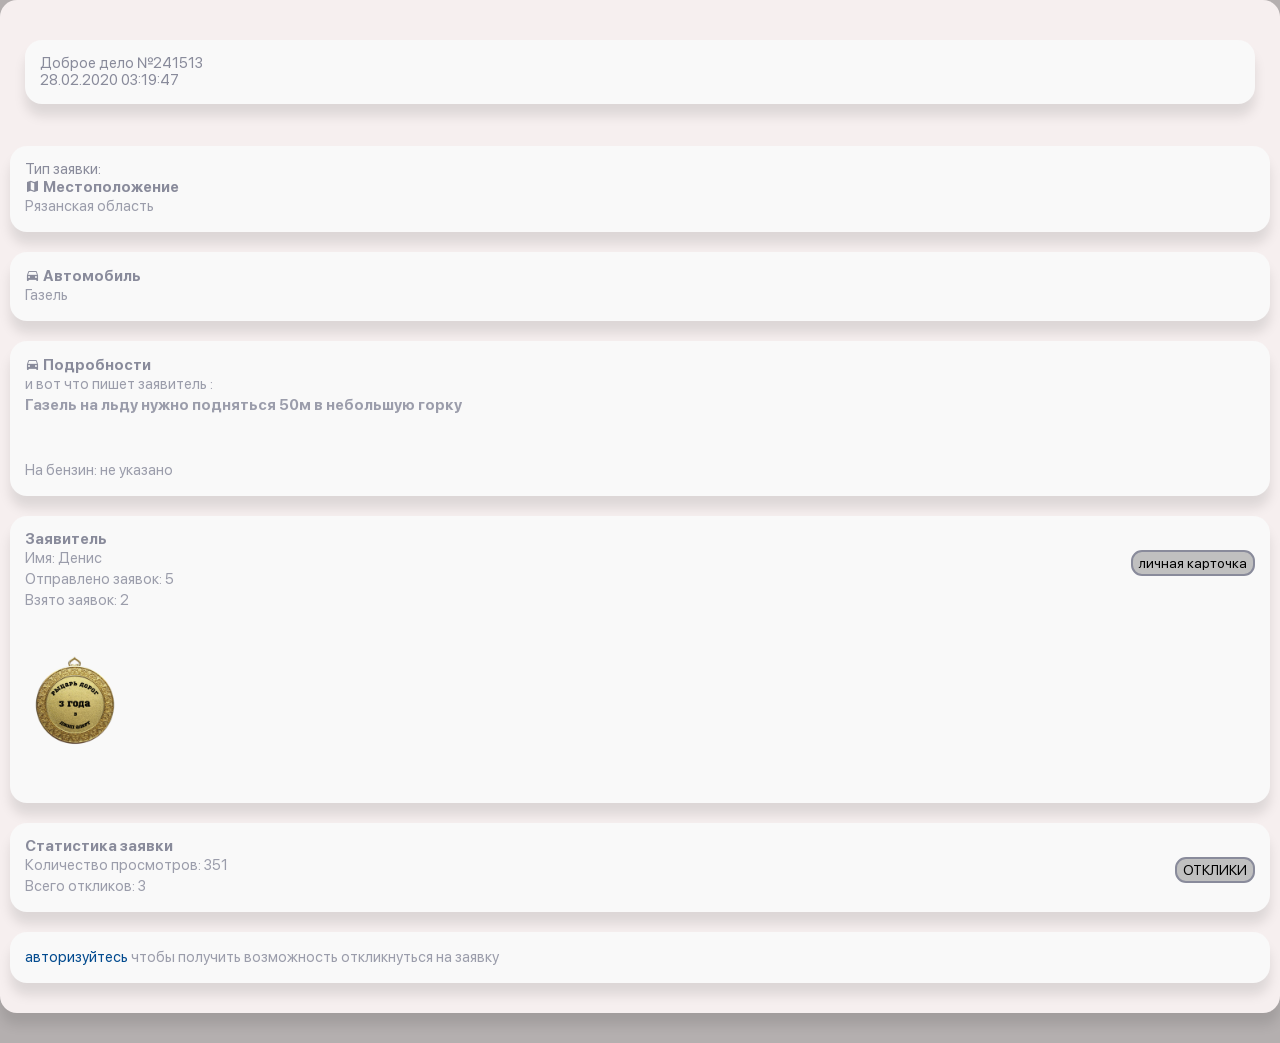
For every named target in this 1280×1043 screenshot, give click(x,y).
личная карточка (1193, 563)
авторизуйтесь (78, 957)
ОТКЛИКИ (1215, 870)
